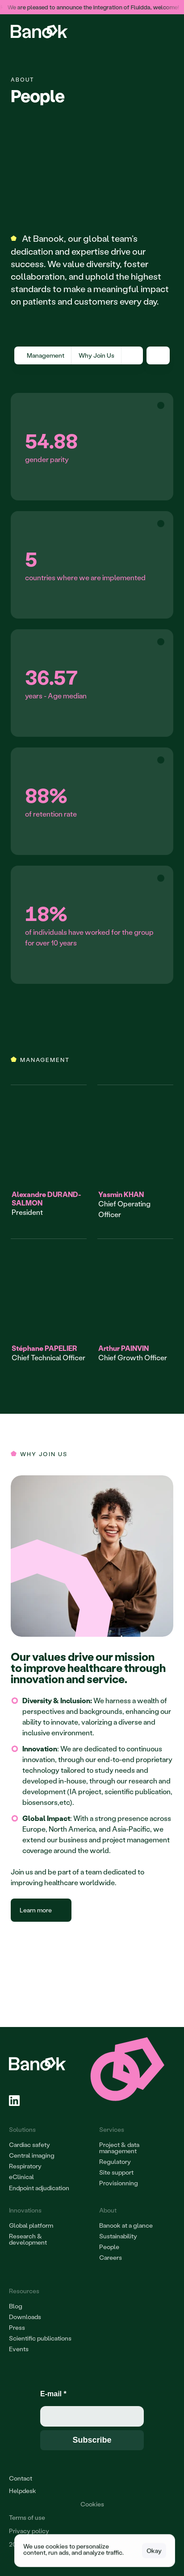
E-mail (53, 2394)
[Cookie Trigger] (92, 2504)
